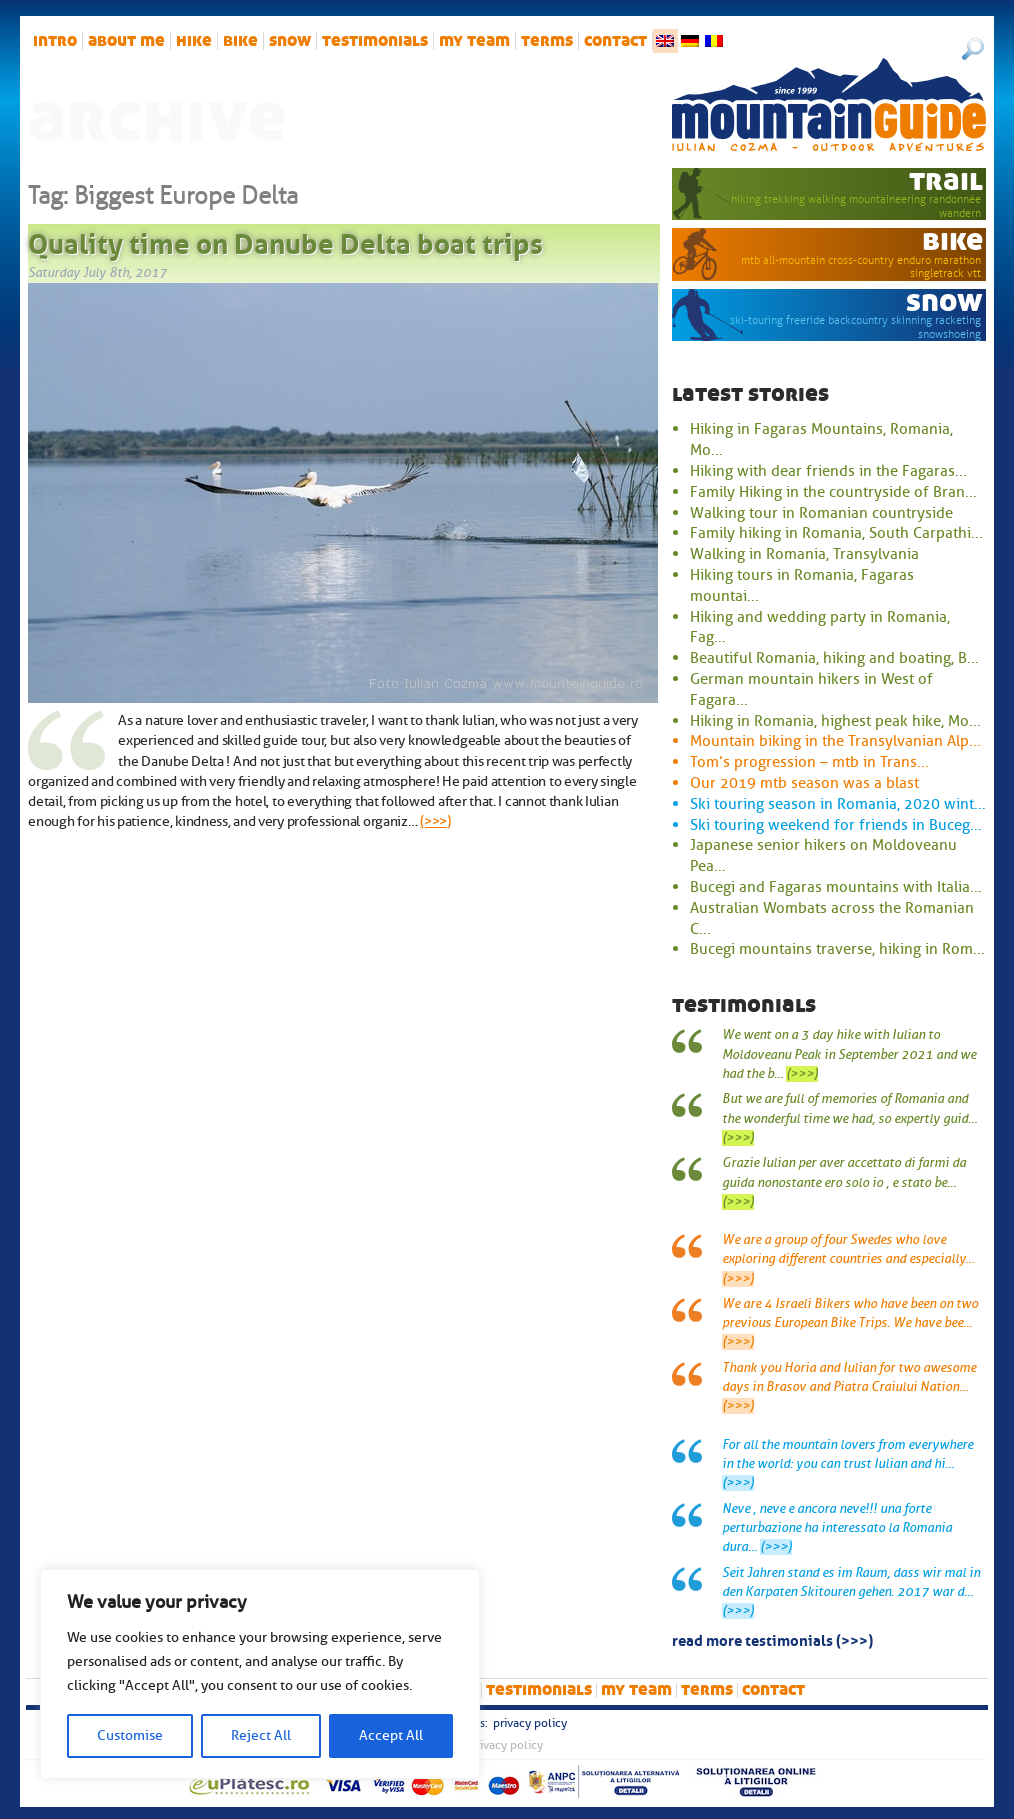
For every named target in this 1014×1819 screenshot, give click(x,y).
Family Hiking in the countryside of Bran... (833, 492)
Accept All (391, 1735)
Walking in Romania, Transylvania (804, 554)
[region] (260, 1674)
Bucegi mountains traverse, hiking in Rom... (837, 949)
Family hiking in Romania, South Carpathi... (836, 533)
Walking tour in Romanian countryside (821, 513)
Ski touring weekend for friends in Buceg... (836, 825)
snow (290, 41)
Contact (615, 41)
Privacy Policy (530, 1723)
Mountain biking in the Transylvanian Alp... (835, 741)
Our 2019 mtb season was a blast (804, 783)
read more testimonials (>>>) (772, 1639)
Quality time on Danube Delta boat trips (285, 240)
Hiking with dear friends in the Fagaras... (828, 471)
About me (126, 41)
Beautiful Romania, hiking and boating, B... (834, 658)
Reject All (261, 1735)
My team (474, 41)
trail (946, 180)
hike (194, 41)
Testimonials (375, 41)
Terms (547, 41)
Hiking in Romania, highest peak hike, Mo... (835, 721)
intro (55, 41)
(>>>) (435, 821)
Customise (130, 1735)
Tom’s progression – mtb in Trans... (809, 762)
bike (240, 41)
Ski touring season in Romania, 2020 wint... (838, 804)
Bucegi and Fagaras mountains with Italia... (836, 887)
